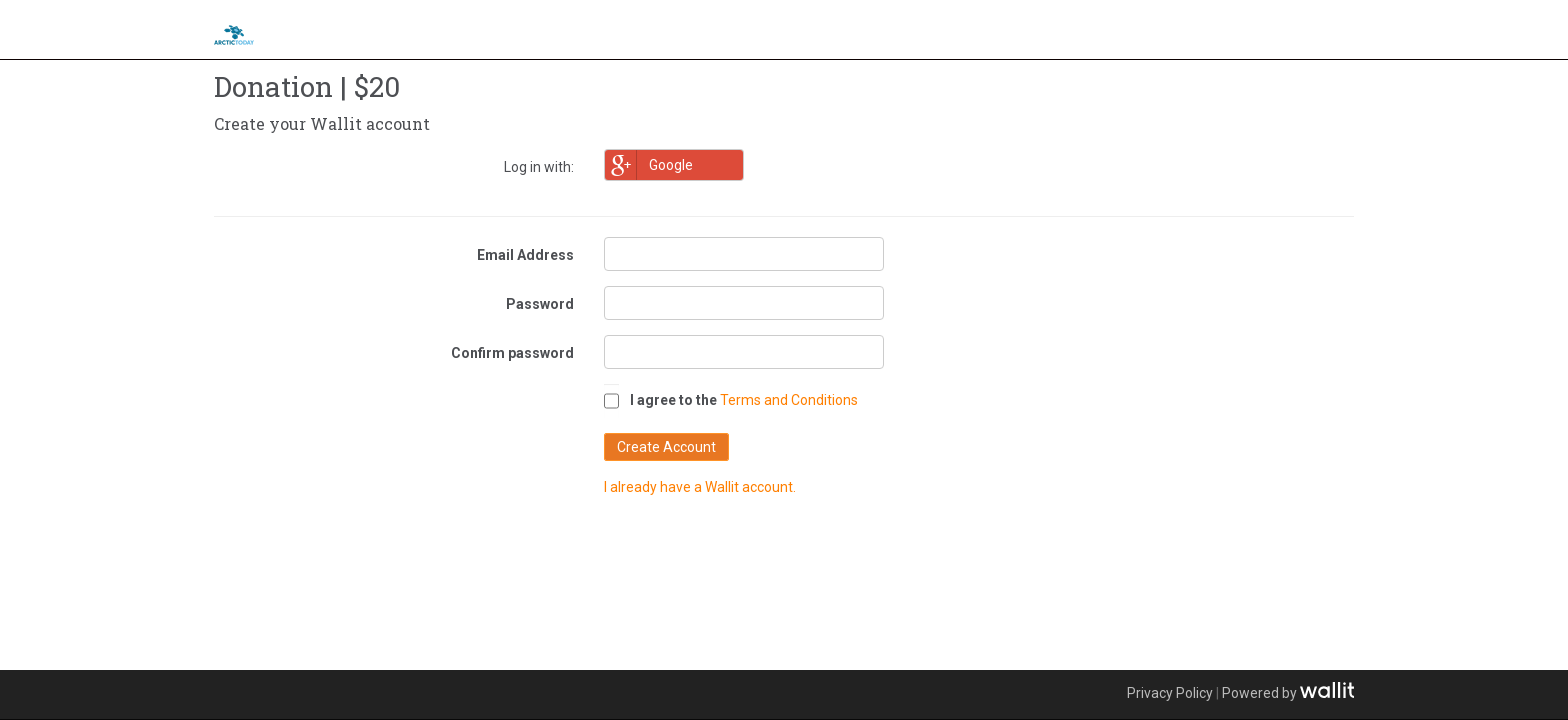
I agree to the (673, 400)
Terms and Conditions (789, 400)
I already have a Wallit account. (700, 487)
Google (649, 165)
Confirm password (512, 353)
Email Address (525, 255)
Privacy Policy (1170, 693)
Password (540, 304)
